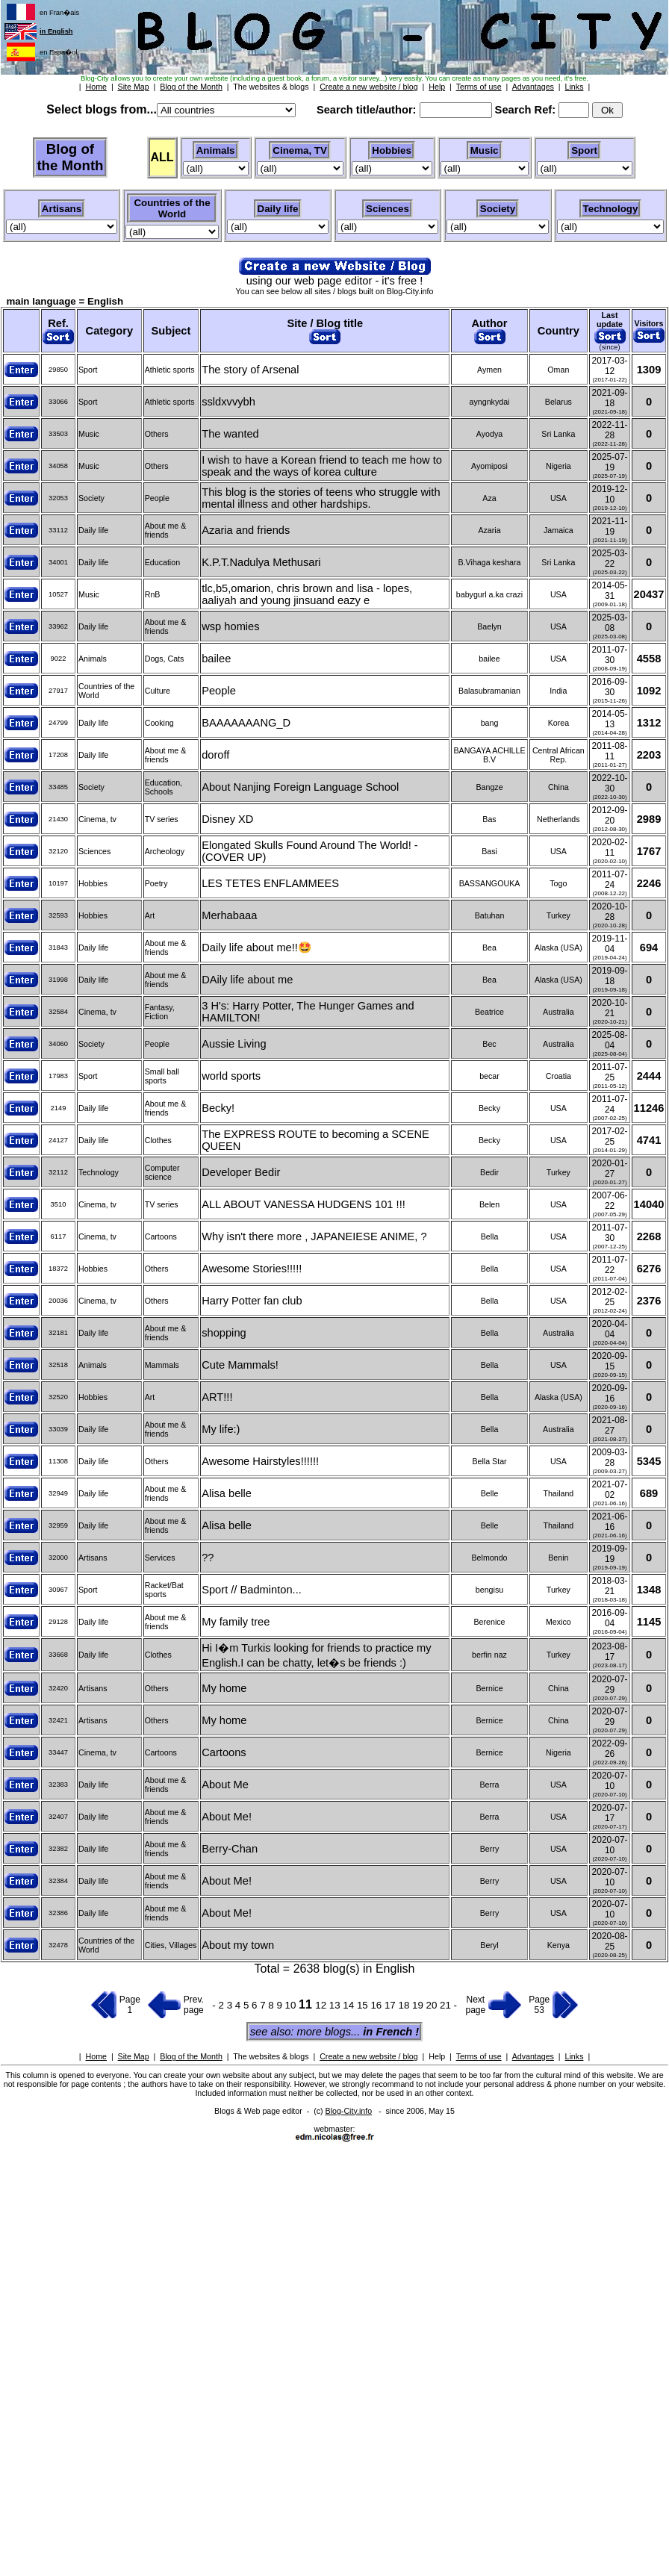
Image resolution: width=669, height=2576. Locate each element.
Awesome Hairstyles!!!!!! (260, 1461)
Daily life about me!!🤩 (256, 947)
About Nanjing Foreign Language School (300, 787)
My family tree (236, 1622)
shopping (224, 1333)
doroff (215, 755)
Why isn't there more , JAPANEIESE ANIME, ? (314, 1236)
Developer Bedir (241, 1172)
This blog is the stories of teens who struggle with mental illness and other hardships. (321, 498)
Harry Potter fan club (252, 1301)
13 (336, 2005)
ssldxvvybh (228, 402)
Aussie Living (234, 1044)
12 (322, 2005)
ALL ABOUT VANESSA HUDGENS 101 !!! (303, 1204)
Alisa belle (227, 1493)
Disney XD (227, 819)
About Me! (227, 1817)
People (219, 691)
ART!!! (217, 1397)
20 (433, 2005)
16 (377, 2005)
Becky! (218, 1108)
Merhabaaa (229, 915)
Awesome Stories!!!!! (252, 1269)
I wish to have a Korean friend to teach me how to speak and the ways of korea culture (322, 466)
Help (437, 2056)
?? (208, 1558)
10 (292, 2005)
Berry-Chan (230, 1849)
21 (447, 2005)
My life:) (221, 1429)
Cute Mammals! (240, 1365)
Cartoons (224, 1752)
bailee (216, 659)
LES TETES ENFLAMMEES (270, 883)
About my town (238, 1945)
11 (307, 2004)
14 (350, 2005)
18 (405, 2005)
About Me (225, 1785)
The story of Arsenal (250, 370)
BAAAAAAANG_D (246, 723)
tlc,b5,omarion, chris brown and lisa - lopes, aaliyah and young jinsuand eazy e (307, 594)
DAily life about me (247, 980)
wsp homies (230, 626)
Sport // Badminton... (252, 1590)
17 (392, 2005)
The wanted (230, 434)
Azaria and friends (246, 530)
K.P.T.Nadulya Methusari (261, 562)
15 (364, 2005)
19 (419, 2005)
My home (224, 1688)
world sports (231, 1076)
